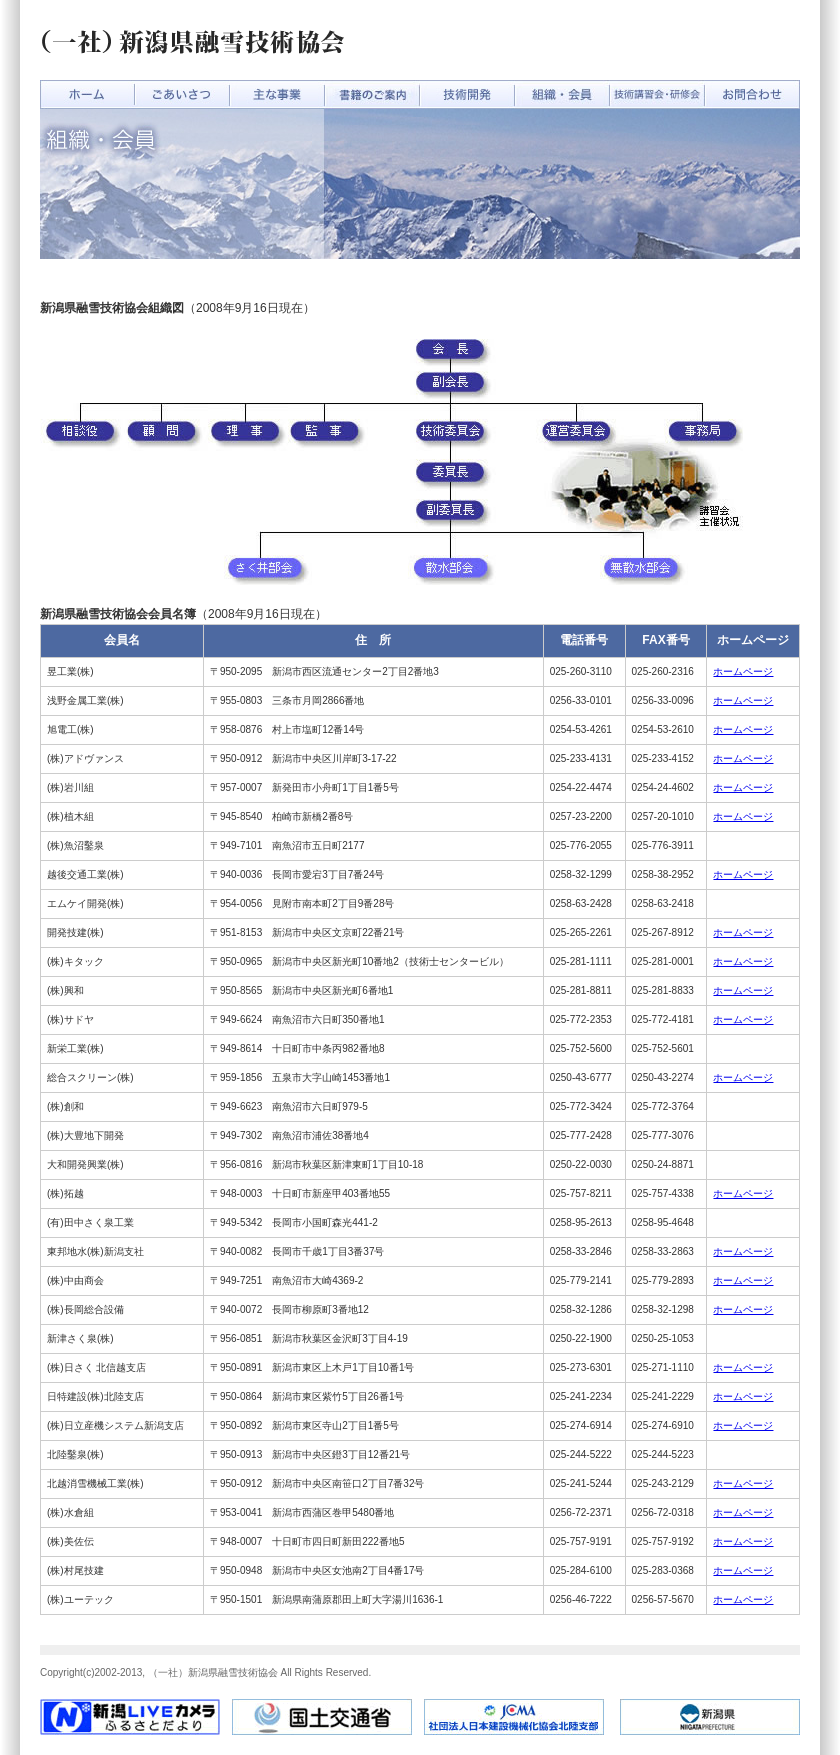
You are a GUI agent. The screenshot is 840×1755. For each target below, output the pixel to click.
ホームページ (743, 671)
